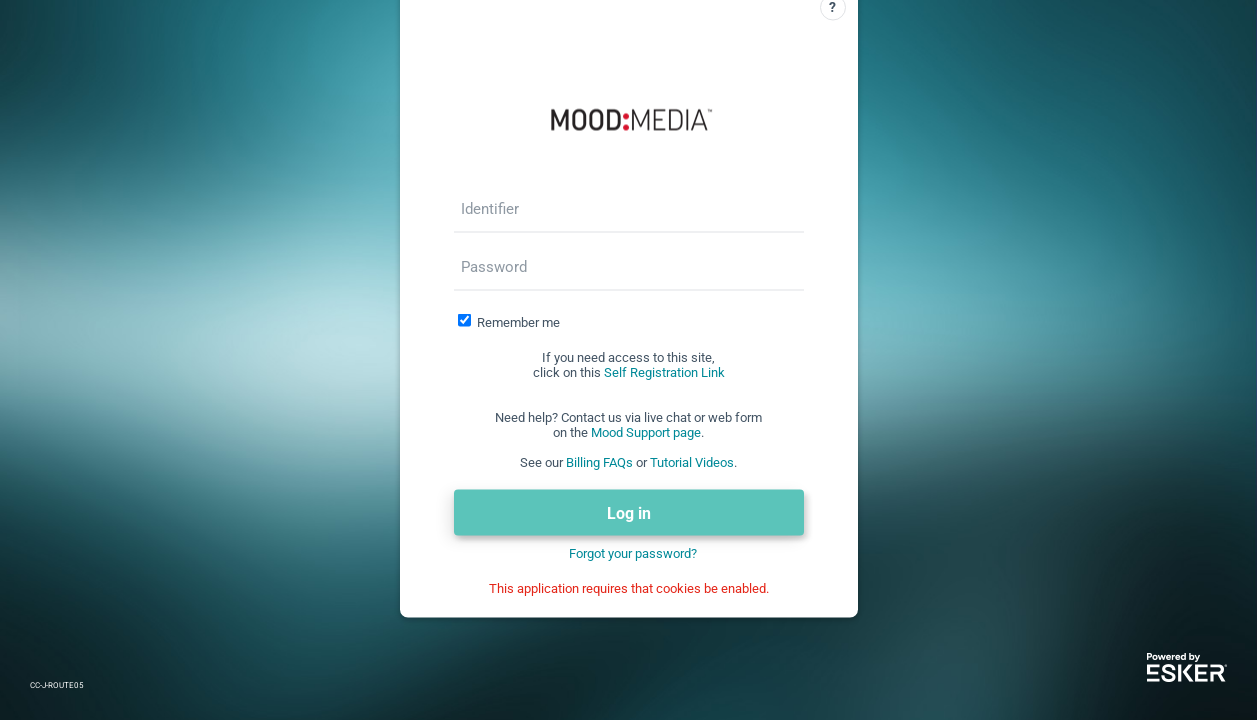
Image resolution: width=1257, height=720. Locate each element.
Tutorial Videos (692, 462)
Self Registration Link (664, 372)
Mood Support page (646, 432)
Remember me (518, 322)
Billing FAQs (599, 462)
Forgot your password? (633, 553)
